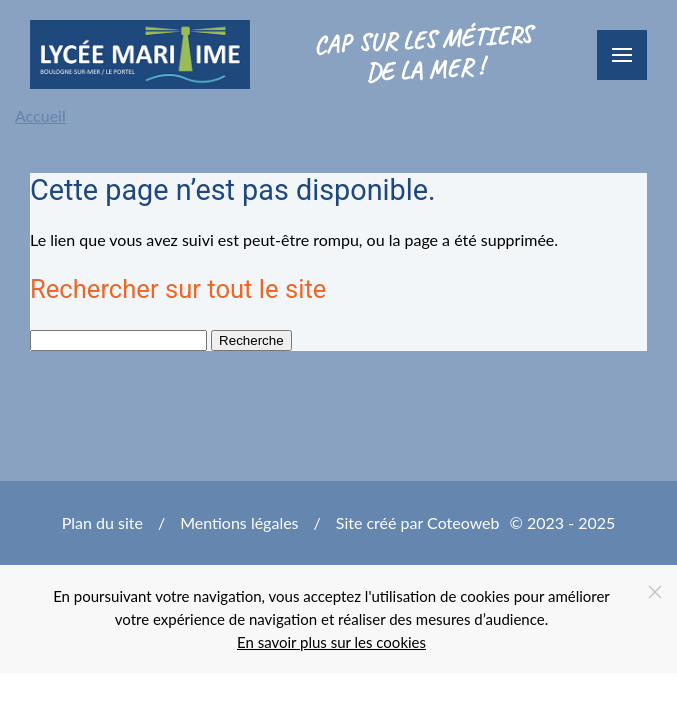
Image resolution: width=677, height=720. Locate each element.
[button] (622, 55)
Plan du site (102, 522)
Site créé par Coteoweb (418, 522)
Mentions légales (239, 522)
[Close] (655, 592)
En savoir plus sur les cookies (331, 642)
